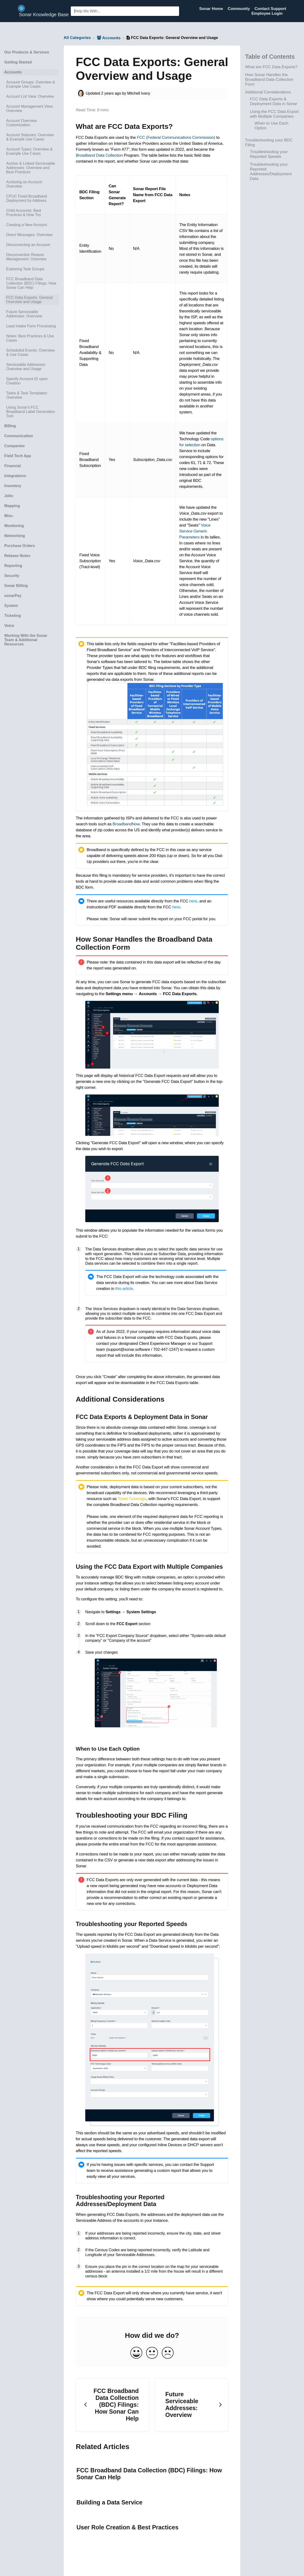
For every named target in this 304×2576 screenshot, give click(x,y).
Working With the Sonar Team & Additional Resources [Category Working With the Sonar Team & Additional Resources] (25, 640)
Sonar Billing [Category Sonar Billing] (16, 586)
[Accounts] (109, 37)
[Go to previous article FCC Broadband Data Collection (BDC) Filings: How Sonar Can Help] (113, 2404)
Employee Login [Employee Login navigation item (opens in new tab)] (267, 13)
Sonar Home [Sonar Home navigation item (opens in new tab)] (211, 8)
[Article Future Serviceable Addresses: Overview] (30, 314)
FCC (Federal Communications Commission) (176, 137)
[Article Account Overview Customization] (30, 123)
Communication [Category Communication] (18, 436)
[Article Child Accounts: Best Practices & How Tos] (30, 213)
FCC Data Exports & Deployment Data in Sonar (273, 101)
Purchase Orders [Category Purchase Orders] (19, 546)
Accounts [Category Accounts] (13, 72)
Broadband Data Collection (99, 155)
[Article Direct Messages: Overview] (30, 235)
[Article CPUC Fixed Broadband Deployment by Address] (30, 198)
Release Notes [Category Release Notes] (17, 556)
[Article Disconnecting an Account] (30, 245)
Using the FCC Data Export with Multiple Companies (274, 114)
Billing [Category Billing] (10, 426)
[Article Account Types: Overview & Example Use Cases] (30, 151)
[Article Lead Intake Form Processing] (30, 326)
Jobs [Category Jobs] (8, 496)
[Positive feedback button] (136, 2353)
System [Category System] (11, 606)
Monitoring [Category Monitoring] (14, 526)
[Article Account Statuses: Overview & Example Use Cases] (30, 137)
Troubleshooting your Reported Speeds (269, 154)
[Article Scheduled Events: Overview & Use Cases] (30, 352)
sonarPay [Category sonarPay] (12, 596)
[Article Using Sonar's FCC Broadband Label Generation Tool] (30, 411)
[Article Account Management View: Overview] (30, 108)
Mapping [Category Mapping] (12, 506)
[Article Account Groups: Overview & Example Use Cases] (30, 84)
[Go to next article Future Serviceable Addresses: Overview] (191, 2404)
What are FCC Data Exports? (271, 67)
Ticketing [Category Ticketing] (12, 616)
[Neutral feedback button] (152, 2353)
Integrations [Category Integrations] (15, 476)
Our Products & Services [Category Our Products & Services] (26, 52)
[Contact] (286, 13)
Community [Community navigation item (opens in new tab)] (239, 8)
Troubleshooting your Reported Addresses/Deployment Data (271, 171)
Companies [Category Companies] (14, 446)
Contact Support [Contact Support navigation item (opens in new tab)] (270, 8)
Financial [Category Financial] (12, 466)
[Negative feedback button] (167, 2353)
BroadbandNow (126, 824)
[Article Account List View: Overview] (30, 96)
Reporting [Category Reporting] (13, 566)
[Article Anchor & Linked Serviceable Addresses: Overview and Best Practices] (30, 167)
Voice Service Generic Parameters (194, 531)
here (193, 901)
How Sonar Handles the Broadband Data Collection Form (269, 80)
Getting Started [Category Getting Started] (18, 62)
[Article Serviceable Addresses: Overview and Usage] (30, 367)
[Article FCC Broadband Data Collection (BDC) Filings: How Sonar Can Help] (30, 283)
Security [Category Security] (11, 576)
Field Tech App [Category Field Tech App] (17, 456)
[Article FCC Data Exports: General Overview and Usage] (30, 300)
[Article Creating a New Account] (30, 225)
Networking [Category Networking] (14, 536)
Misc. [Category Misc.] (9, 516)
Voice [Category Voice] (9, 626)
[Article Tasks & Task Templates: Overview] (30, 395)
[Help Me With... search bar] (125, 11)
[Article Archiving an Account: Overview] (30, 184)
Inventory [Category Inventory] (12, 486)
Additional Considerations (268, 92)
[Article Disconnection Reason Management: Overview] (30, 257)
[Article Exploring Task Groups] (30, 269)
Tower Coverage (132, 1498)
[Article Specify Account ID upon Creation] (30, 381)
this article (124, 1288)
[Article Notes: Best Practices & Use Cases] (30, 338)
